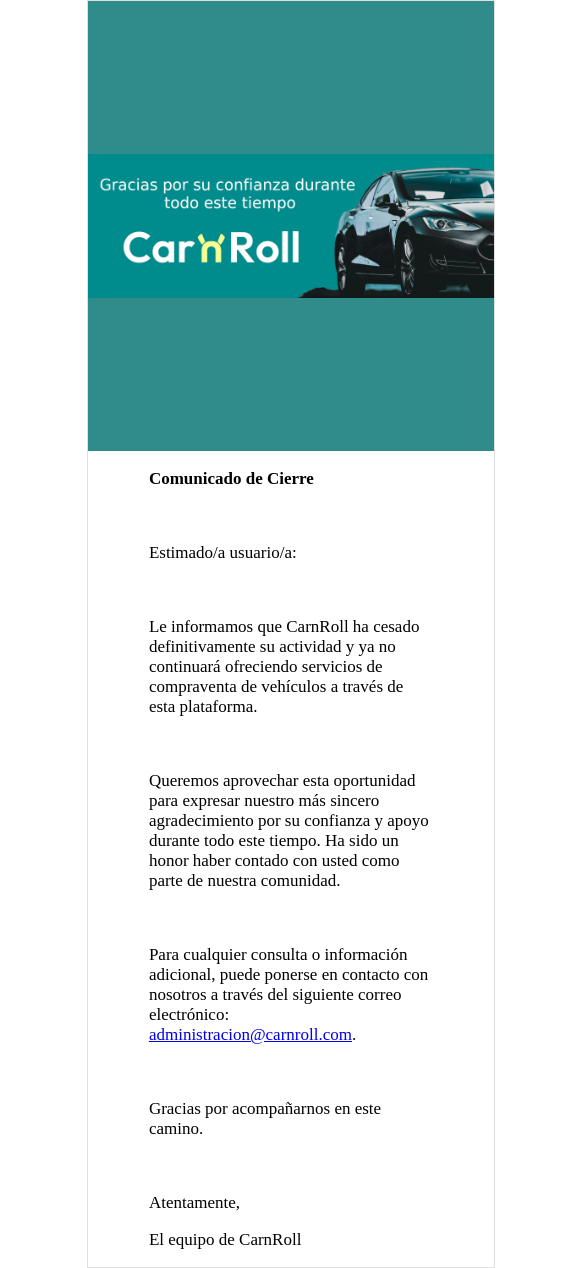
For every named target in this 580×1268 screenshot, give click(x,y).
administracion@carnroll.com (250, 1034)
